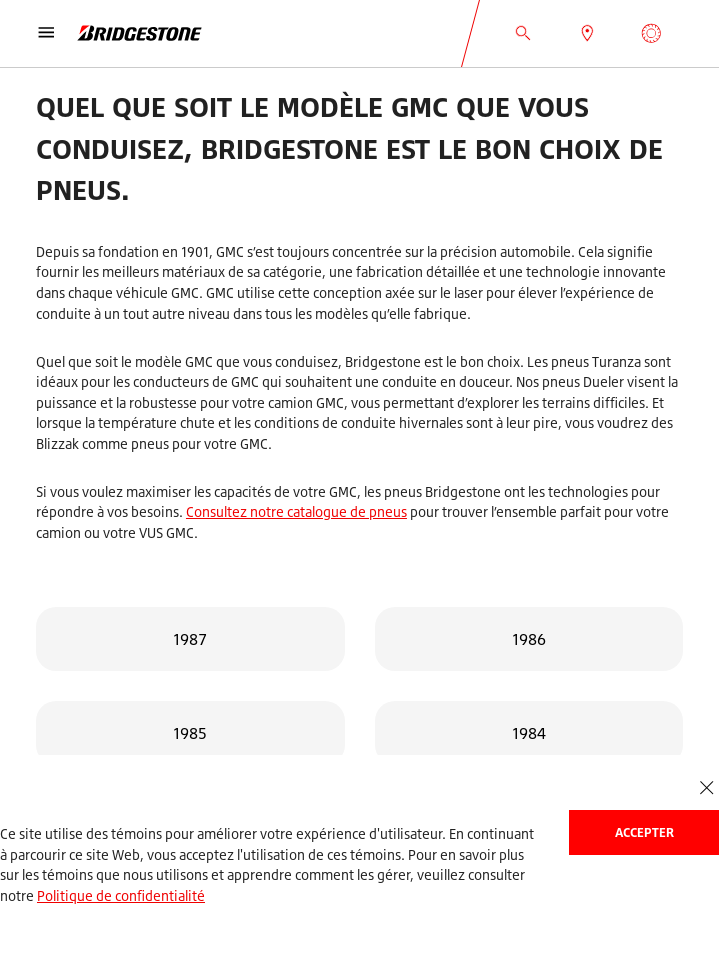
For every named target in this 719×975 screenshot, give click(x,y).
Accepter (644, 832)
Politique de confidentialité (121, 895)
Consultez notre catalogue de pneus (296, 511)
